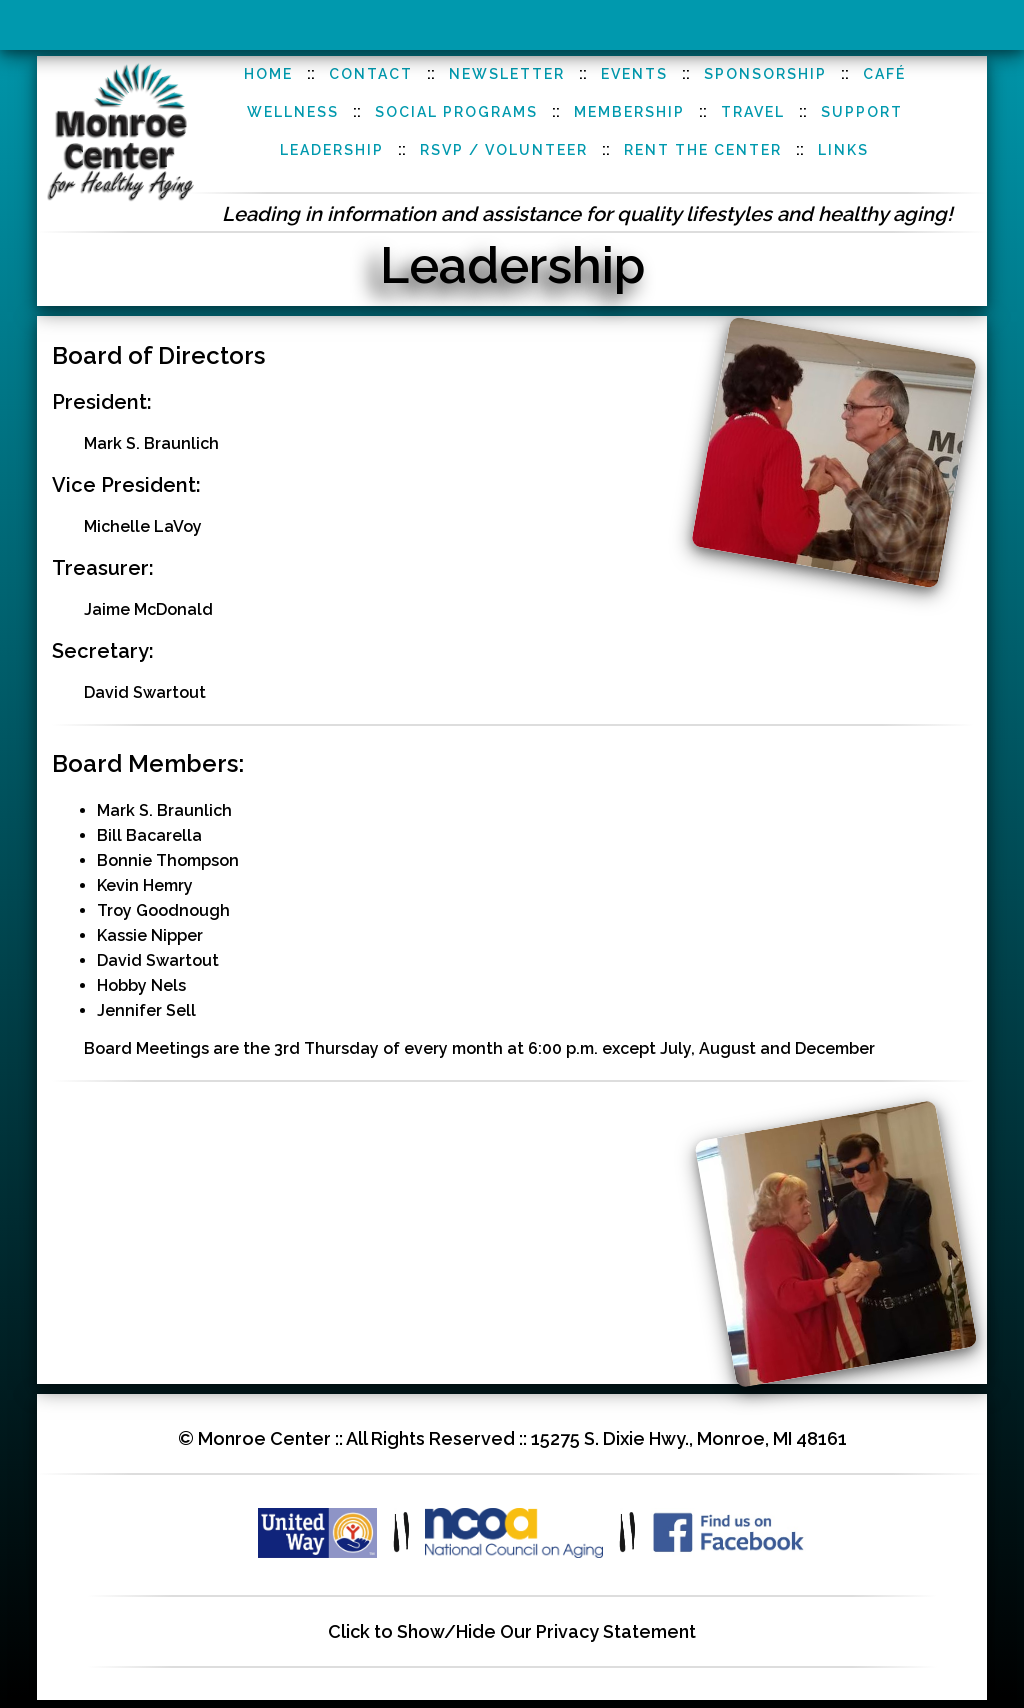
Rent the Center (703, 150)
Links (843, 150)
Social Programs (456, 112)
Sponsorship (765, 74)
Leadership (332, 150)
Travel (753, 112)
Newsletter (507, 74)
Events (634, 74)
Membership (629, 112)
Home (268, 74)
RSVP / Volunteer (504, 150)
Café (884, 74)
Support (862, 112)
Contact (371, 74)
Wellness (293, 112)
